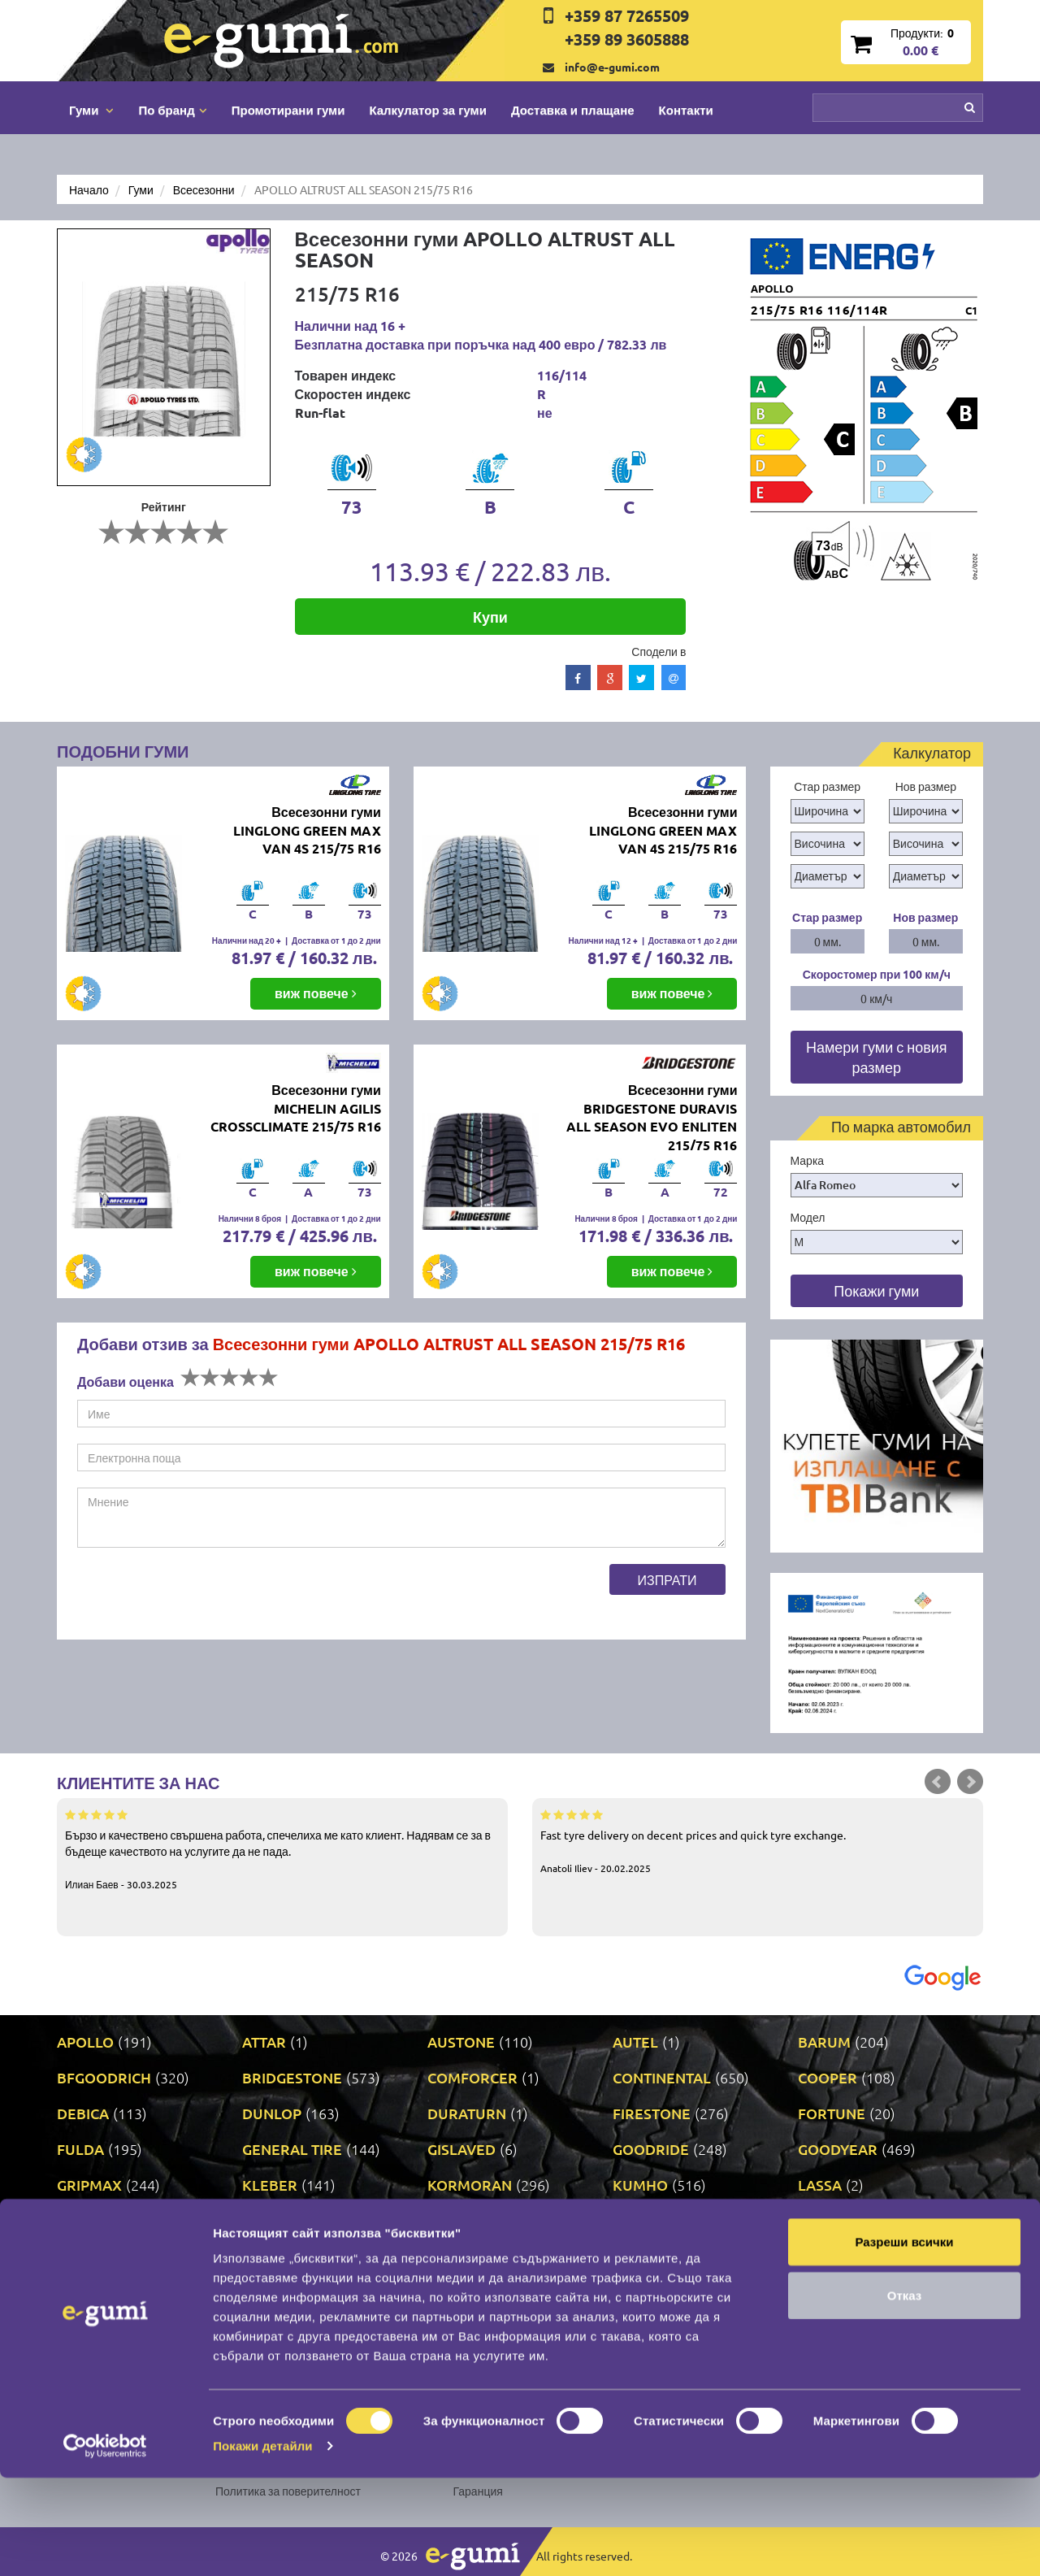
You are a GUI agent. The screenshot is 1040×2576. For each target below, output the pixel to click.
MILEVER (88, 2256)
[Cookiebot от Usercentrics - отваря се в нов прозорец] (105, 2544)
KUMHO (640, 2184)
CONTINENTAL (662, 2077)
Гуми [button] (91, 110)
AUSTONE (461, 2041)
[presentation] (200, 1595)
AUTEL (635, 2041)
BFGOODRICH (104, 2077)
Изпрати (667, 1579)
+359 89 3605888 (627, 39)
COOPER (827, 2077)
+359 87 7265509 (627, 15)
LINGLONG (92, 2220)
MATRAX (642, 2220)
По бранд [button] (172, 110)
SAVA (816, 2292)
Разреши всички (904, 2340)
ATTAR (264, 2041)
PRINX (263, 2292)
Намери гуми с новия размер (876, 1057)
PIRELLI (824, 2256)
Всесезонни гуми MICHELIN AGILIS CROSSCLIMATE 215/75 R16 (295, 1108)
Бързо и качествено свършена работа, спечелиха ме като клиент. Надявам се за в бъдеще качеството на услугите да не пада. (282, 1848)
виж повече (316, 992)
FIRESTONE (652, 2113)
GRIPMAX (89, 2184)
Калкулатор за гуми (428, 110)
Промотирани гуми (288, 110)
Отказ (904, 2393)
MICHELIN (832, 2220)
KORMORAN (469, 2184)
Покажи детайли (263, 2544)
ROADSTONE (657, 2292)
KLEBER (269, 2184)
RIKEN (448, 2292)
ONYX (633, 2256)
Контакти (686, 110)
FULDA (80, 2148)
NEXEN (451, 2256)
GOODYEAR (838, 2148)
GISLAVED (461, 2148)
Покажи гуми (876, 1290)
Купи (490, 616)
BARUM (824, 2041)
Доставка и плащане (573, 110)
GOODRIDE (651, 2148)
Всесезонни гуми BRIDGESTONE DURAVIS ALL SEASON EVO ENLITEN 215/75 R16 (651, 1117)
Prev (938, 1782)
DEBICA (83, 2113)
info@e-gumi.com (612, 66)
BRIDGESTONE (292, 2077)
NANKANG (278, 2256)
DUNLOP (271, 2113)
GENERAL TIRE (292, 2148)
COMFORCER (472, 2077)
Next (970, 1782)
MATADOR (462, 2220)
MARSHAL (276, 2220)
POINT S (84, 2292)
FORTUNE (831, 2113)
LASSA (820, 2184)
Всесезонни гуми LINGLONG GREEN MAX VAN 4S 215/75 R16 (307, 830)
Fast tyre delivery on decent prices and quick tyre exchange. (757, 1840)
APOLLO (85, 2041)
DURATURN (466, 2113)
